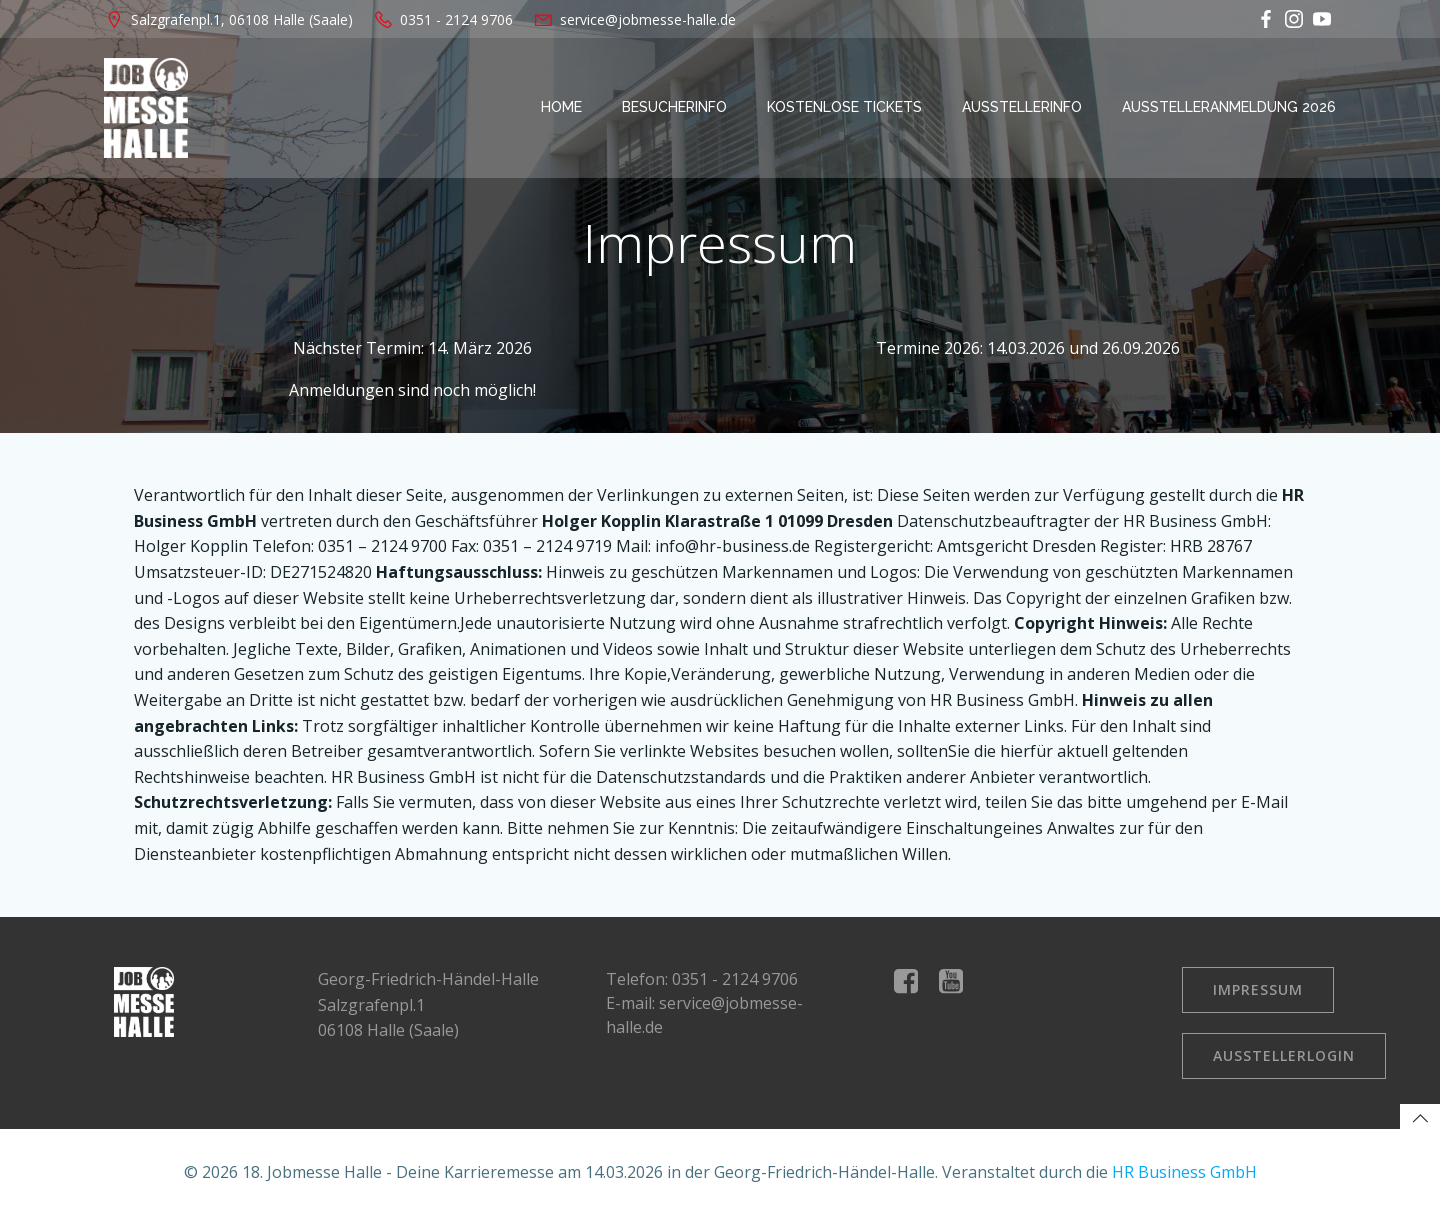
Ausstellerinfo (1022, 107)
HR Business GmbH (1184, 1172)
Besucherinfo (674, 107)
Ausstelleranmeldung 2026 (1229, 107)
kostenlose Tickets (844, 107)
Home (561, 107)
